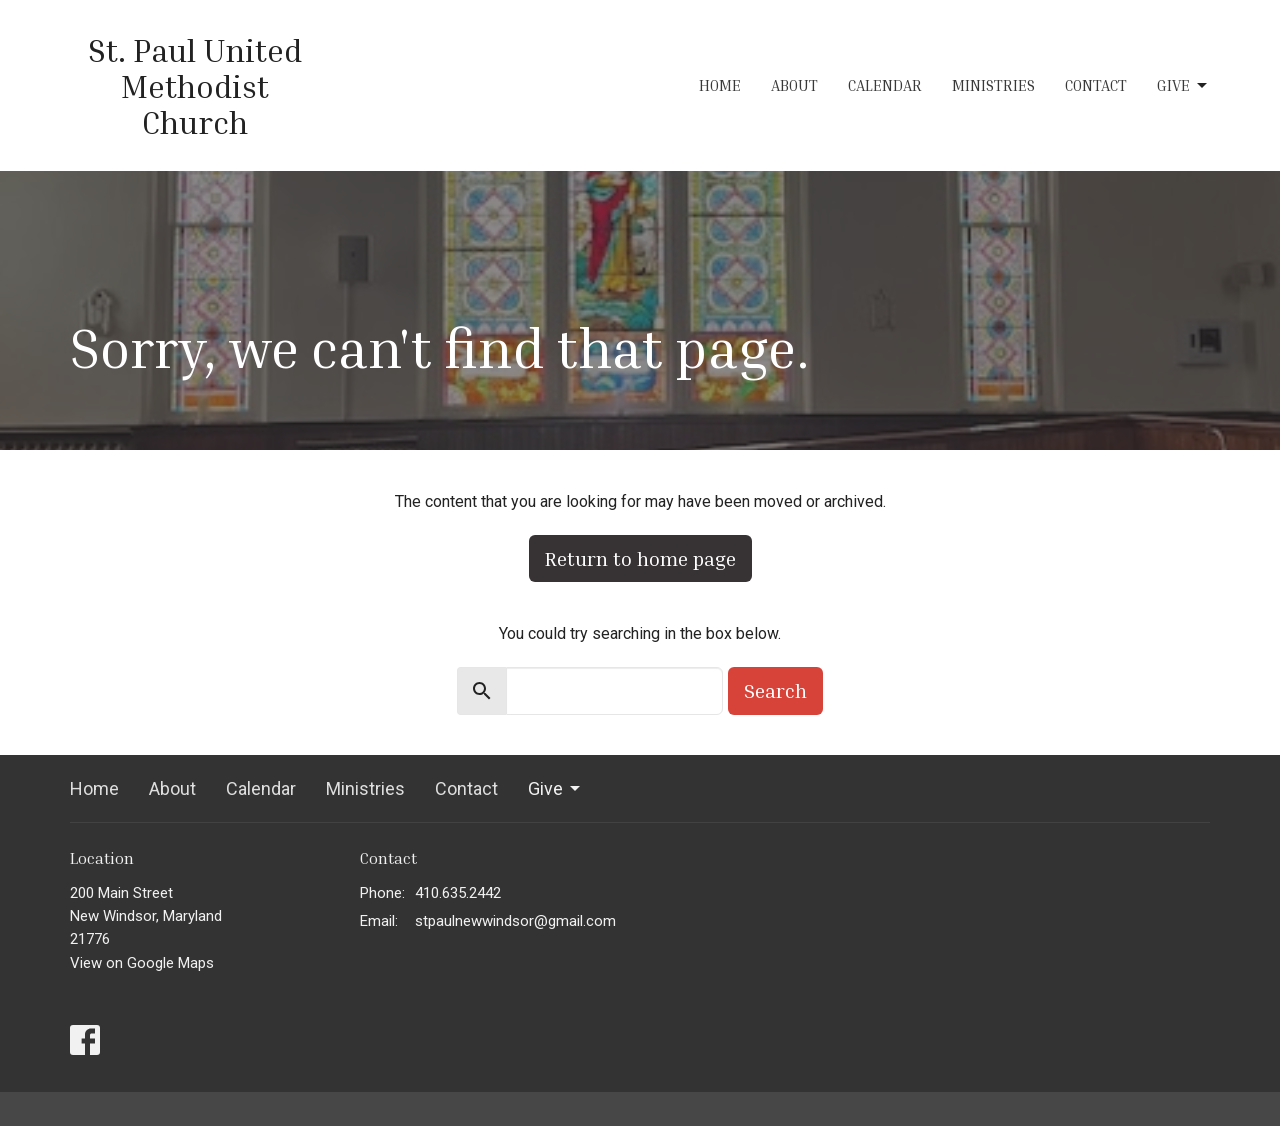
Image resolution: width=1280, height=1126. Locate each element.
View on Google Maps (142, 963)
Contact (1096, 85)
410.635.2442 (458, 893)
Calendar (885, 85)
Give (1183, 86)
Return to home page (640, 558)
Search (775, 690)
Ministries (993, 85)
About (794, 85)
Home (720, 85)
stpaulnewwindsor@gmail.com (515, 921)
